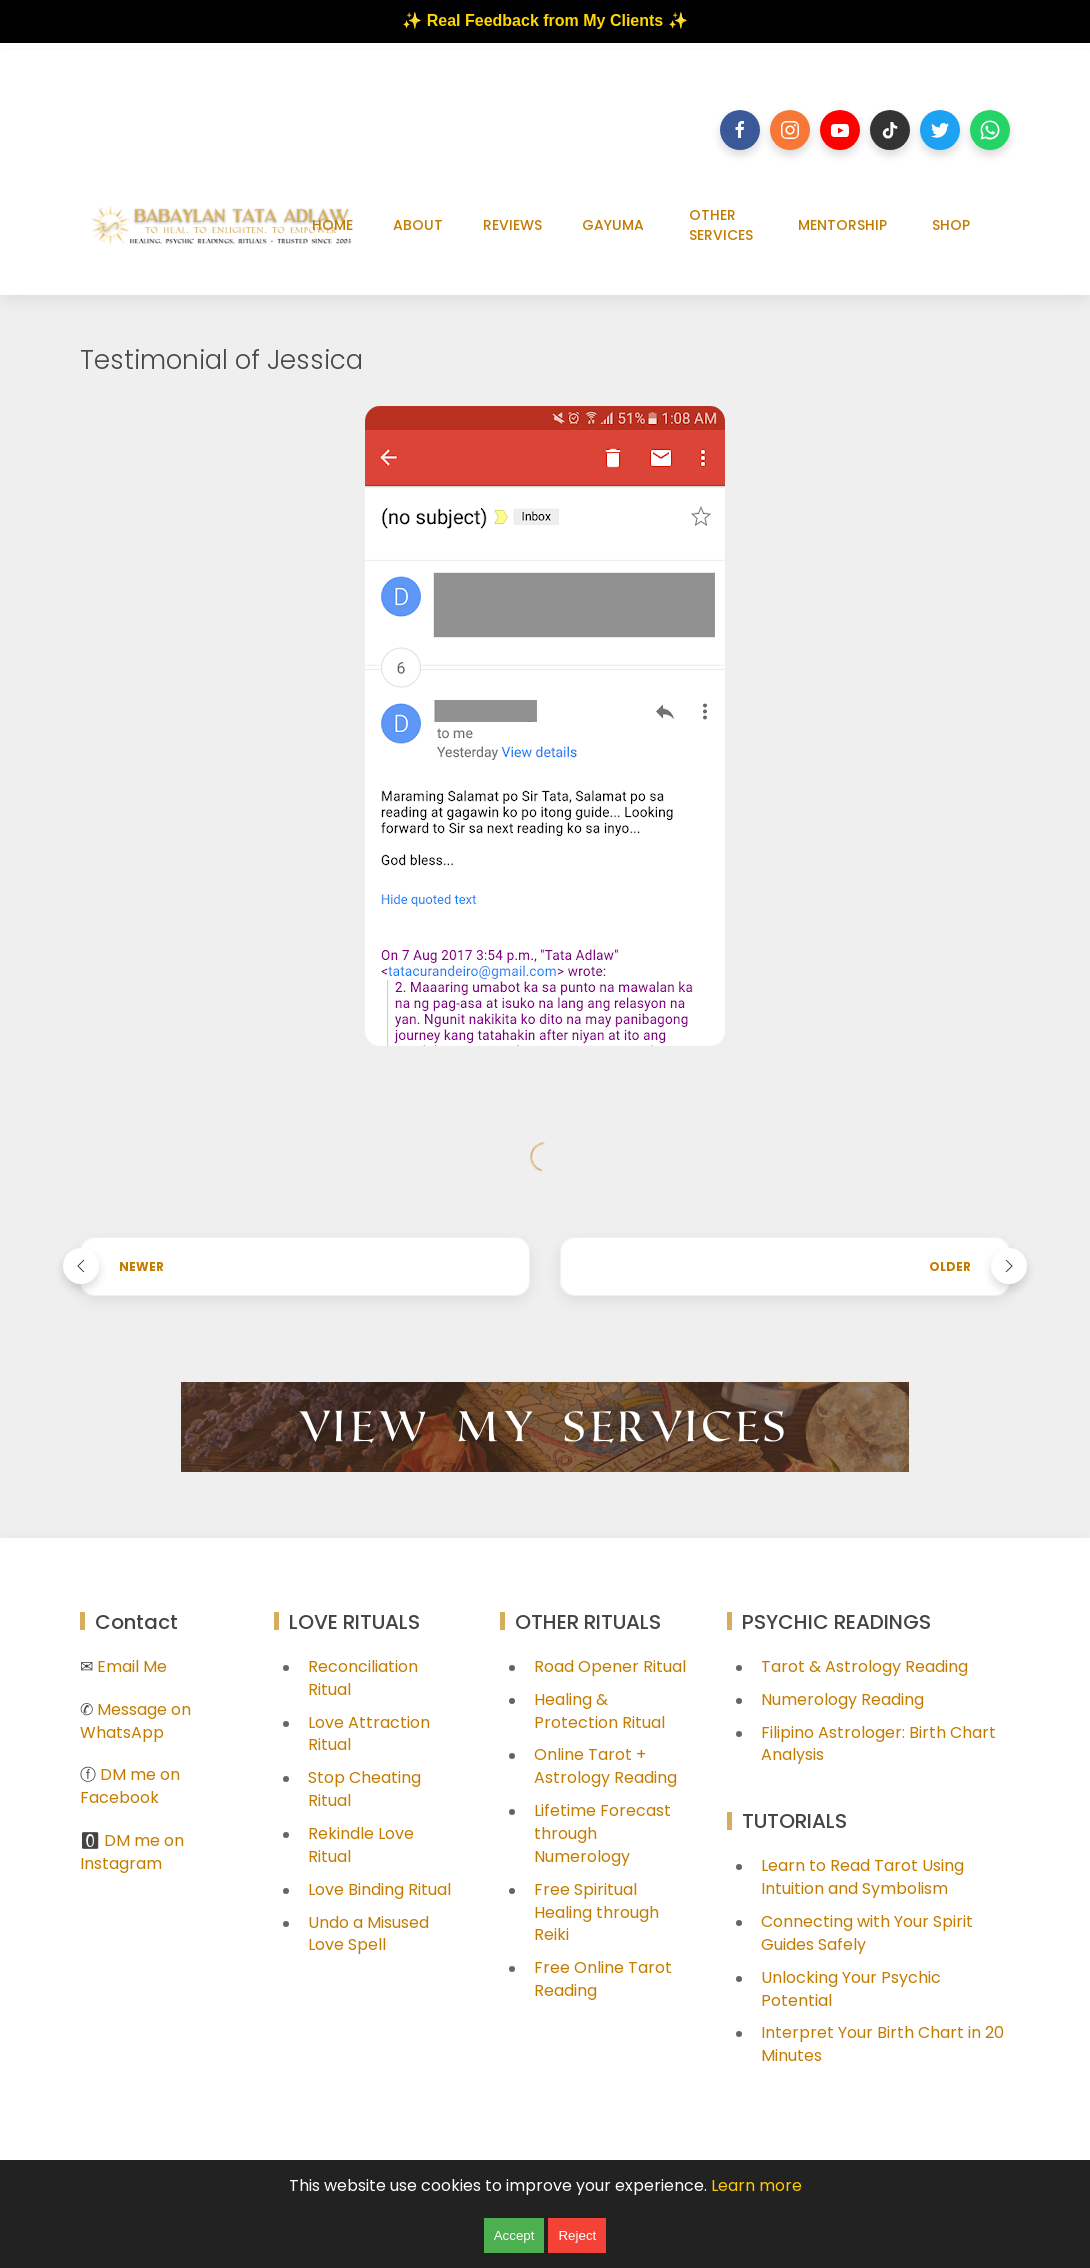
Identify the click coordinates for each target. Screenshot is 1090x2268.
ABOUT (418, 225)
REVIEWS (512, 225)
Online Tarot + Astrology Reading (605, 1766)
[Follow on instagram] (790, 130)
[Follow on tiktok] (890, 130)
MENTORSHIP (842, 225)
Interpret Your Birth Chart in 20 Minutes (882, 2044)
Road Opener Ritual (610, 1666)
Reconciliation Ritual (363, 1678)
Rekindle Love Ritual (361, 1845)
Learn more (756, 2185)
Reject (577, 2235)
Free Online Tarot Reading (603, 1979)
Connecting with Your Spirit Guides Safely (867, 1933)
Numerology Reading (842, 1699)
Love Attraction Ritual (369, 1734)
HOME (332, 225)
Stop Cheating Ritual (364, 1789)
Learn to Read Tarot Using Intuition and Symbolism (862, 1877)
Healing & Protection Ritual (599, 1711)
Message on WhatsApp (135, 1721)
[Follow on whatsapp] (990, 130)
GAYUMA (613, 225)
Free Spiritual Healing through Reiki (596, 1912)
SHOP (951, 225)
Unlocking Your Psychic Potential (851, 1989)
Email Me (132, 1666)
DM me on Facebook (130, 1786)
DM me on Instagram (132, 1852)
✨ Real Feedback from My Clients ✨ (544, 20)
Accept (514, 2235)
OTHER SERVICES (721, 225)
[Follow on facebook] (740, 130)
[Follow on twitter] (940, 130)
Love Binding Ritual (379, 1889)
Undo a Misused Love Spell (368, 1934)
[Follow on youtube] (840, 130)
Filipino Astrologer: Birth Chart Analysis (878, 1744)
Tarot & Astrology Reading (864, 1666)
